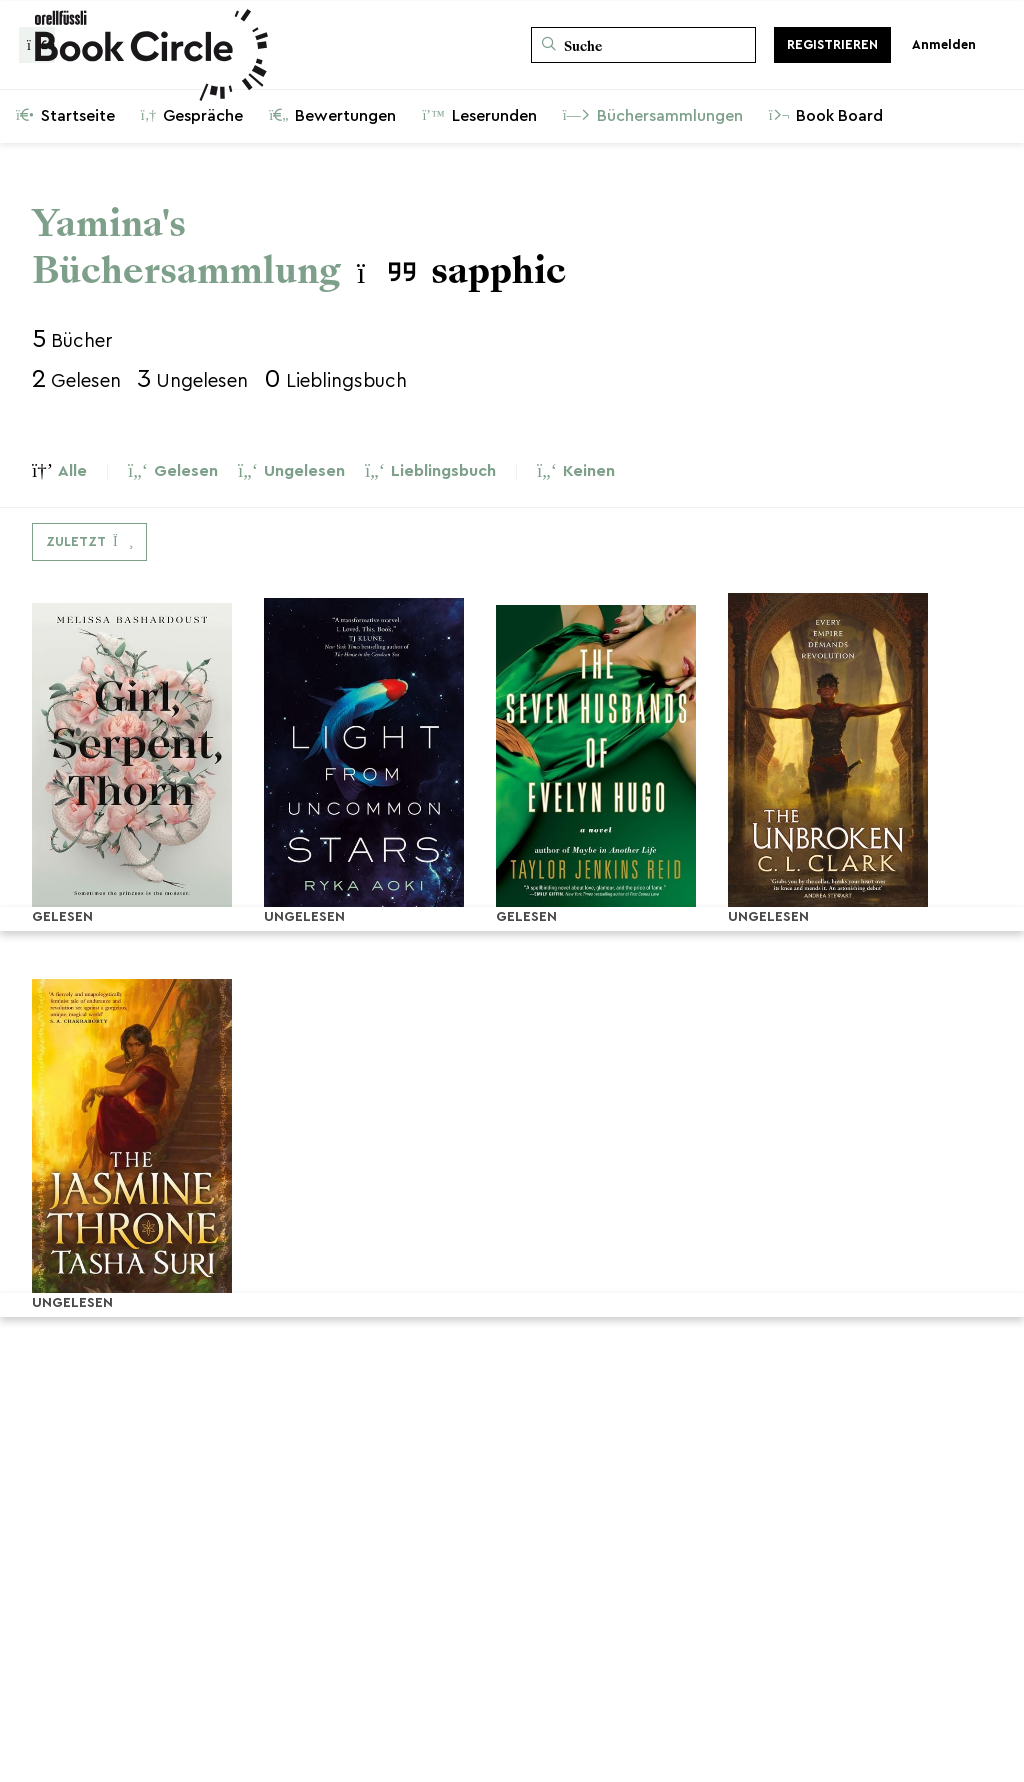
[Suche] (643, 45)
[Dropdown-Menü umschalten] (89, 542)
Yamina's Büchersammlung (186, 247)
